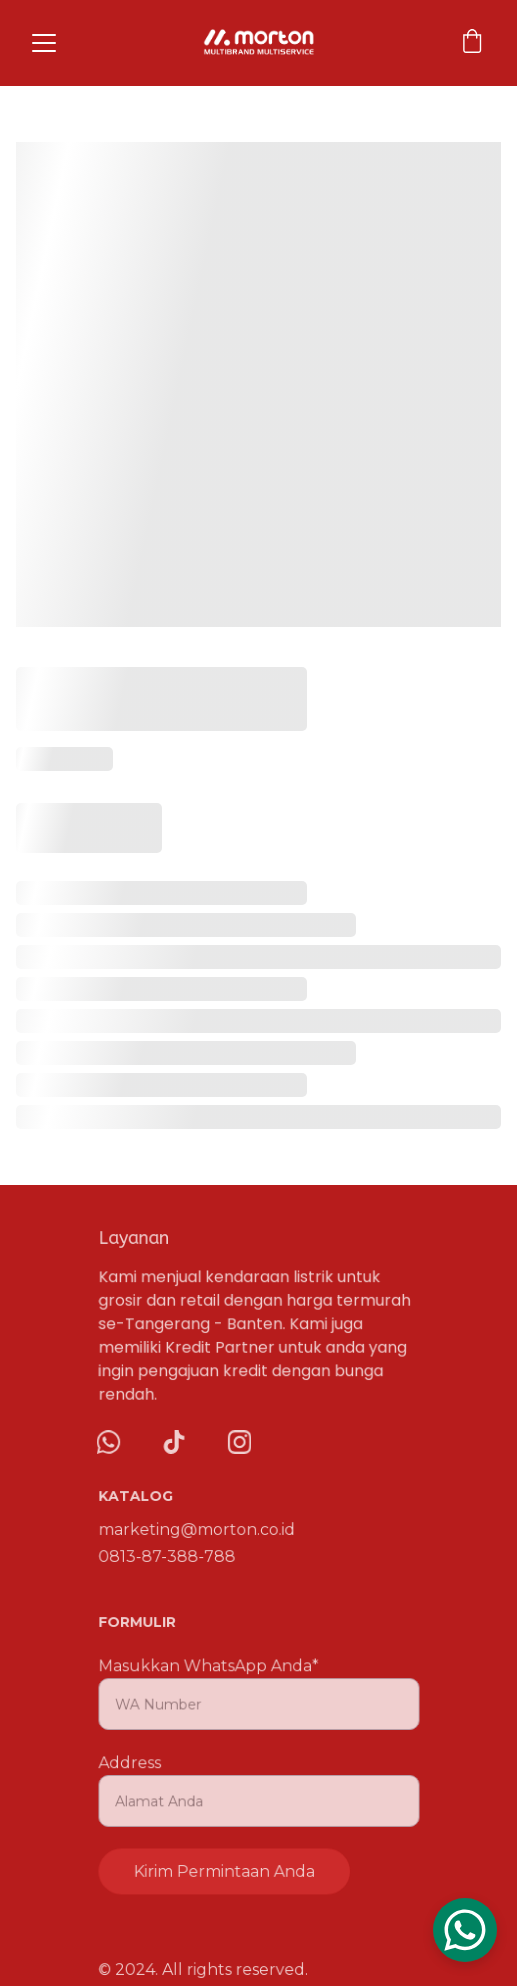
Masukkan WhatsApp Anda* (208, 1668)
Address (131, 1763)
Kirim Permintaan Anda (224, 1869)
